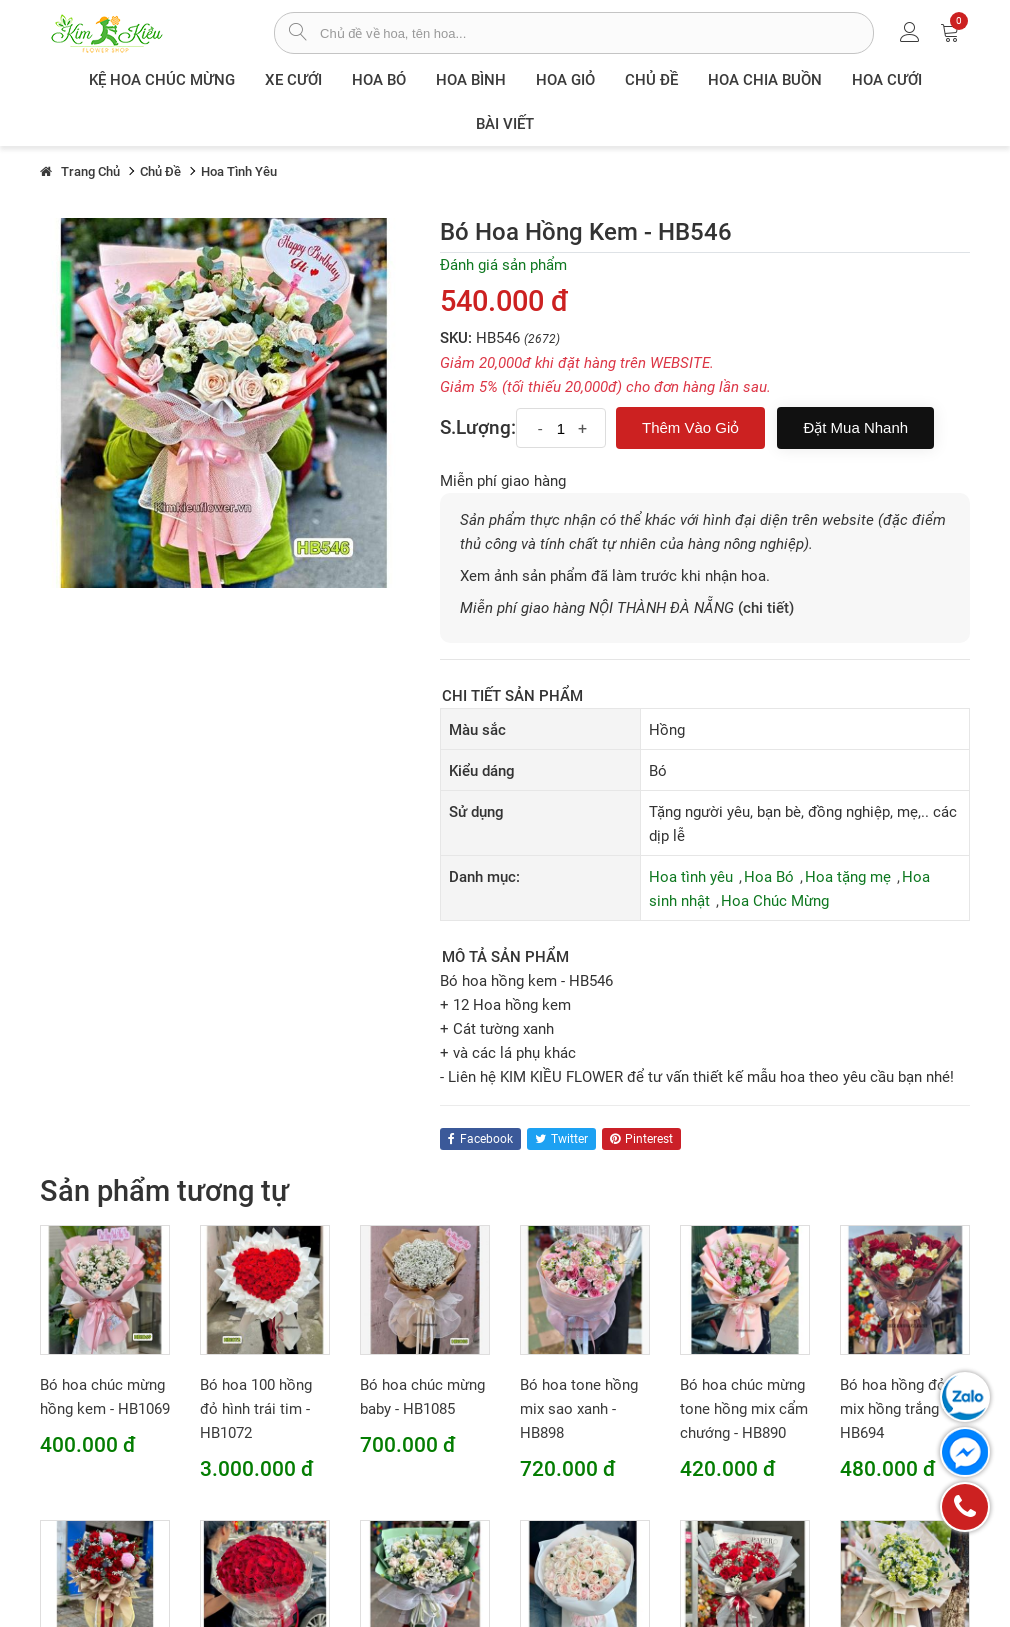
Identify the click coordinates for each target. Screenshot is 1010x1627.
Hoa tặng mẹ (848, 877)
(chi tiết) (766, 608)
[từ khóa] (596, 33)
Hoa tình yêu (691, 877)
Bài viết (505, 124)
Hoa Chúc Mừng (775, 901)
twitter (561, 1139)
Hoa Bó (379, 80)
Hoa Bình (471, 80)
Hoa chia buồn (765, 80)
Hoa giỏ (565, 80)
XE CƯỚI (293, 80)
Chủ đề (651, 80)
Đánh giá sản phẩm (503, 265)
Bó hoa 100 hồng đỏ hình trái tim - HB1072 (256, 1409)
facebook (480, 1139)
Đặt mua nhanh (855, 427)
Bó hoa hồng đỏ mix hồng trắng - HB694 (893, 1409)
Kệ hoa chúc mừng (162, 80)
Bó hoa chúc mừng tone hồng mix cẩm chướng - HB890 (744, 1409)
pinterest (641, 1139)
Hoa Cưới (887, 80)
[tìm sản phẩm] (297, 34)
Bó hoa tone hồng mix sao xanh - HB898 (579, 1409)
